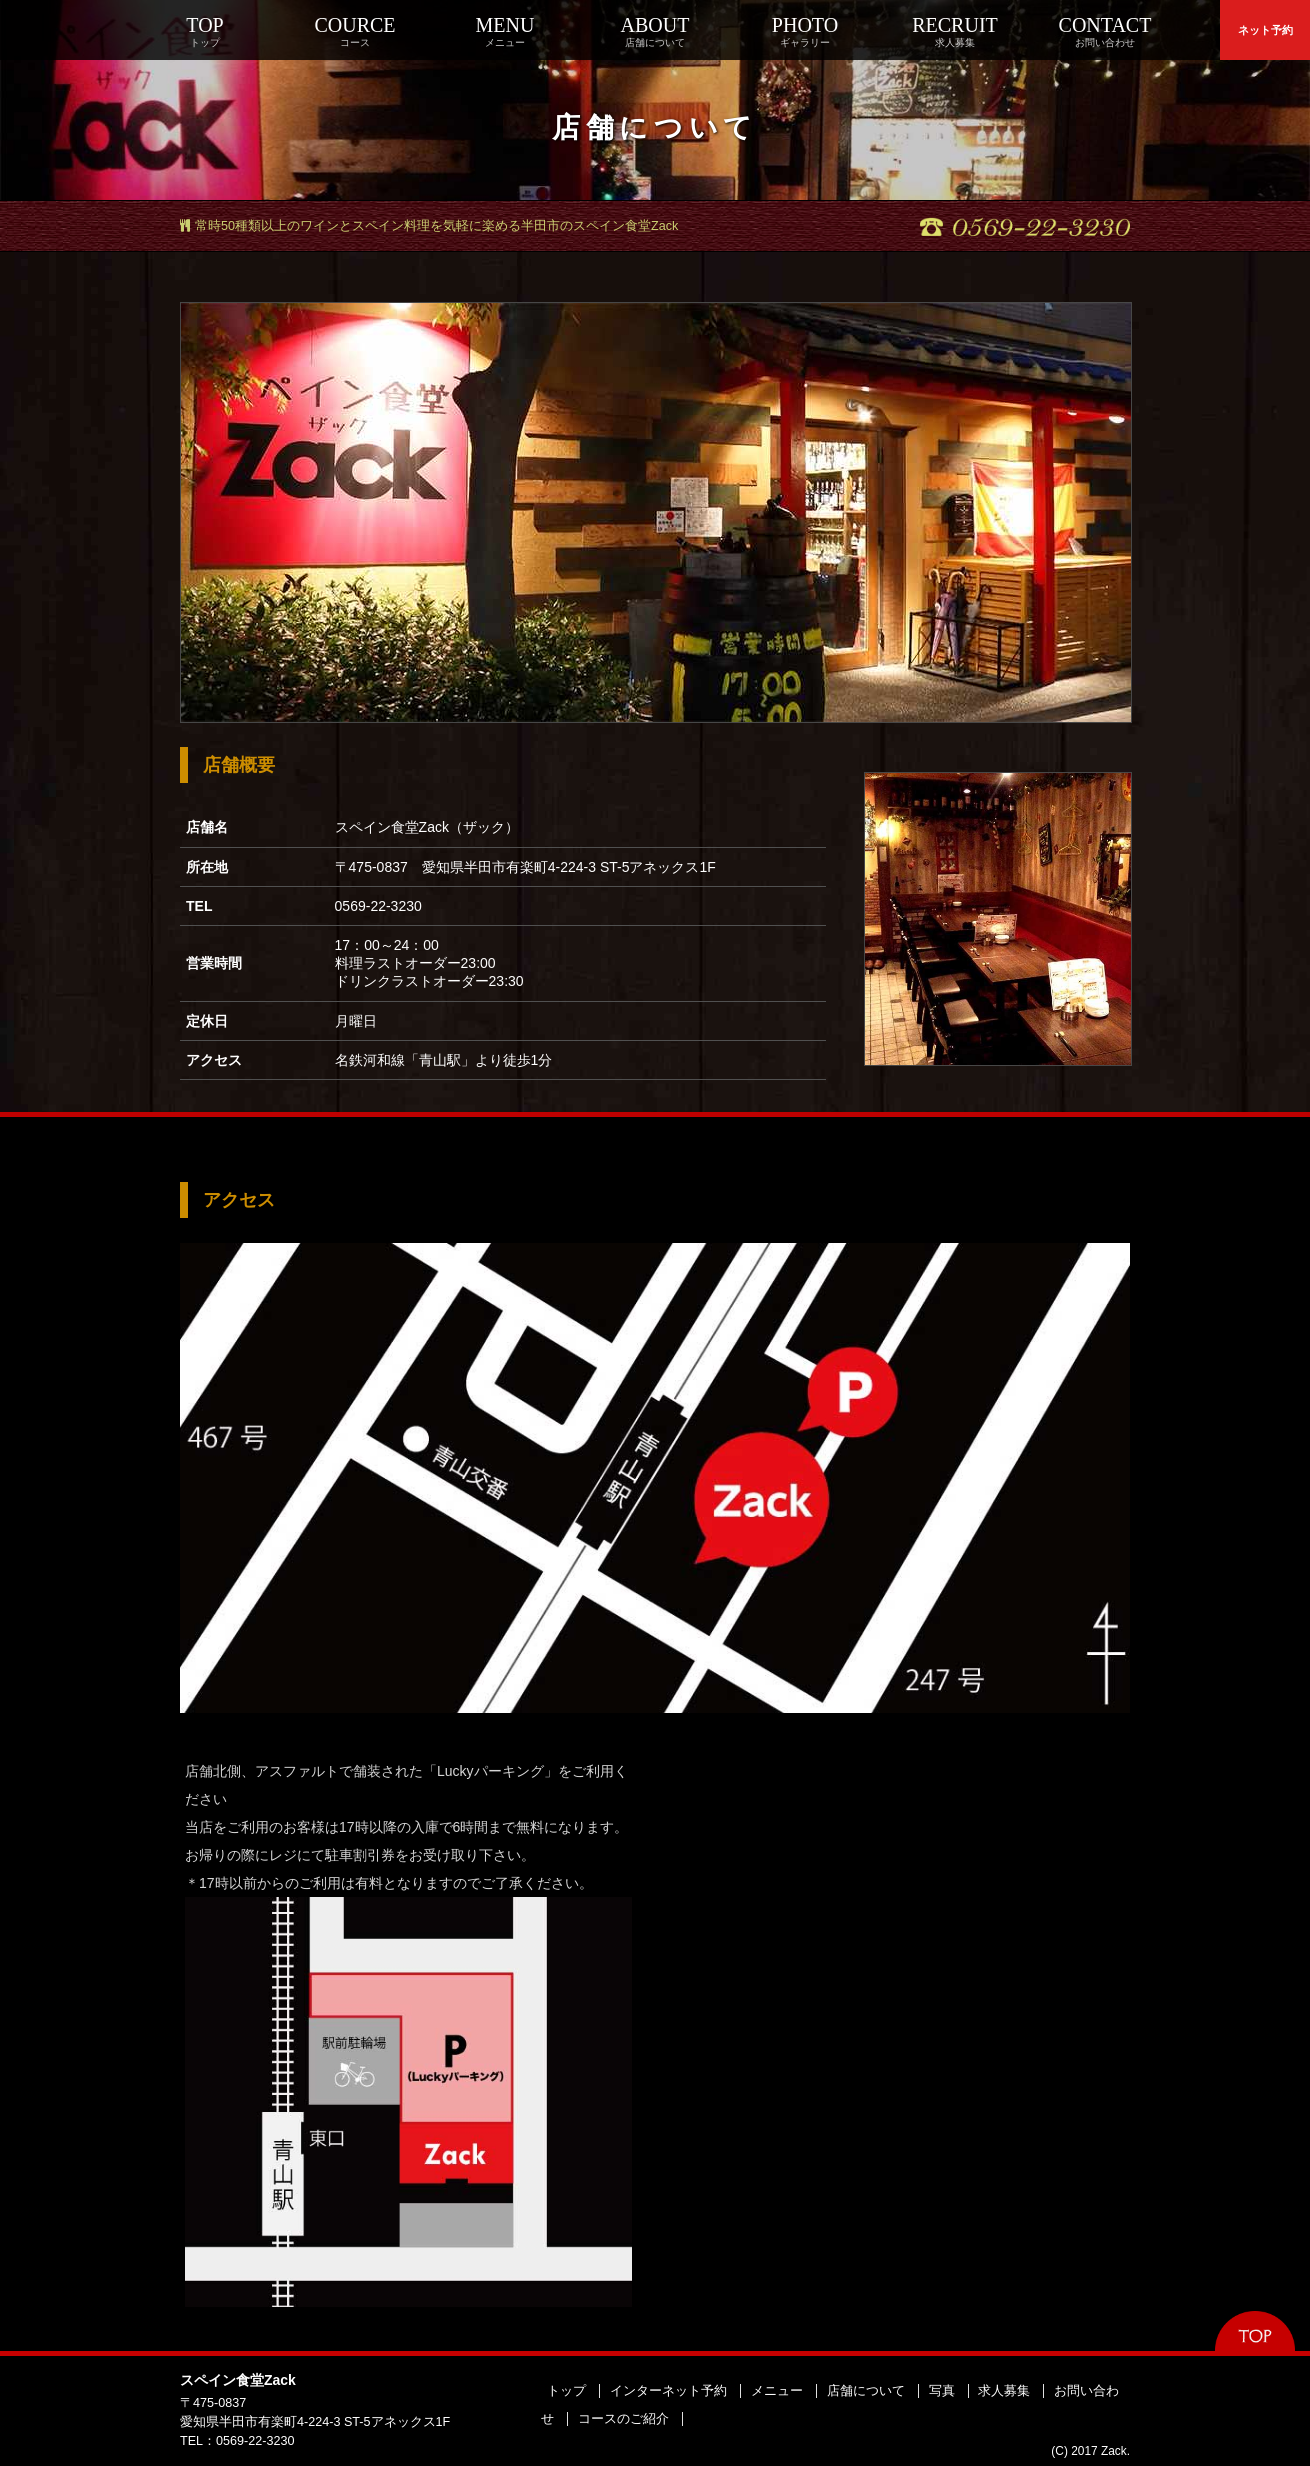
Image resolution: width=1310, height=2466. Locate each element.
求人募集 (1004, 2391)
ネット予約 (1265, 30)
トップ (566, 2391)
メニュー (777, 2391)
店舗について (866, 2391)
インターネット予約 (668, 2391)
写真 (942, 2391)
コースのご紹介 (623, 2419)
